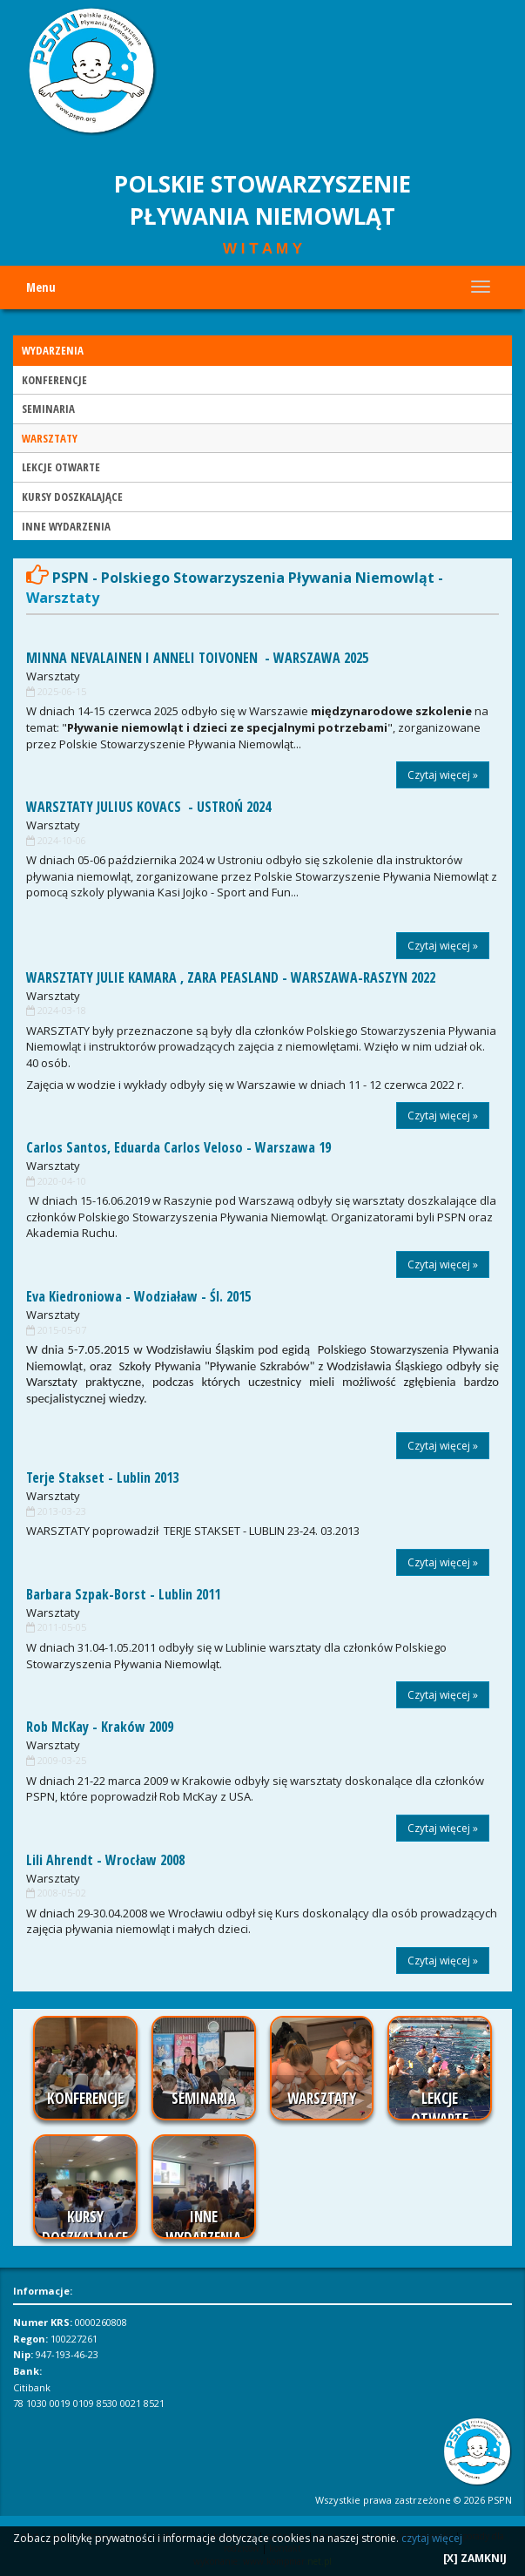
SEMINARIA (48, 408)
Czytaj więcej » (442, 774)
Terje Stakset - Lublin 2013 (102, 1477)
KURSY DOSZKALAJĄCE (72, 496)
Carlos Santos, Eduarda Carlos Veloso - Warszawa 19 (178, 1147)
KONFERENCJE (54, 380)
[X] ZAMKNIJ (475, 2558)
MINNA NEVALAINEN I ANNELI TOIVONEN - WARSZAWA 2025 (197, 657)
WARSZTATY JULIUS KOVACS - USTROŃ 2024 (148, 806)
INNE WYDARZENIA (66, 526)
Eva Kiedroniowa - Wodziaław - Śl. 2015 (138, 1296)
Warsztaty (53, 676)
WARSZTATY (49, 438)
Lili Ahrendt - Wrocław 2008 (105, 1859)
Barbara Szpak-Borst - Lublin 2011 (123, 1594)
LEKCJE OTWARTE (61, 467)
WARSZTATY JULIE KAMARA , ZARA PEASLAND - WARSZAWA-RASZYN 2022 (230, 977)
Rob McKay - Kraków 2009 (99, 1726)
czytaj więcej (431, 2538)
